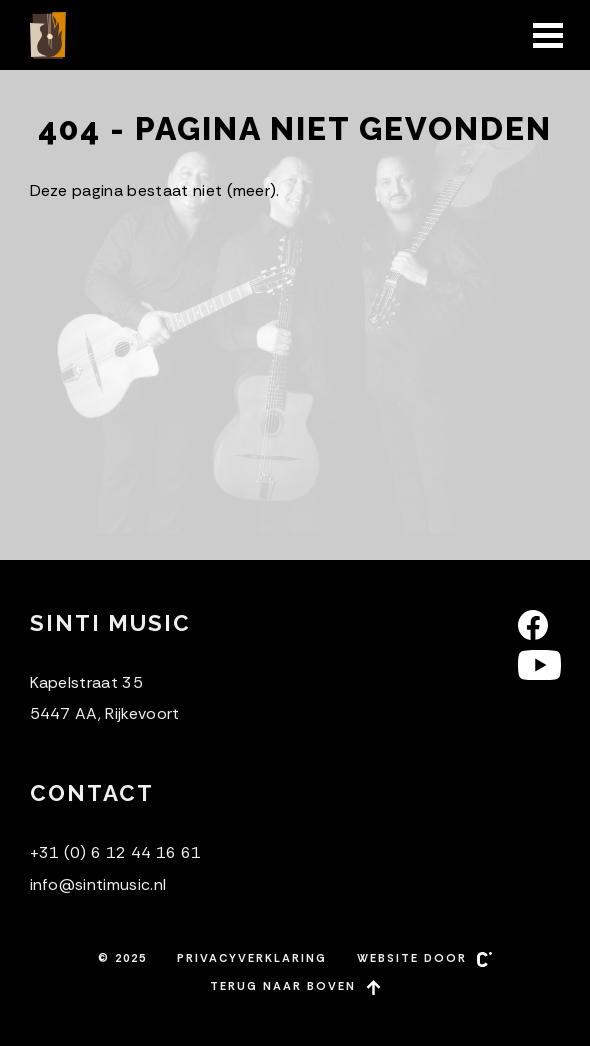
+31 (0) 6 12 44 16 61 (116, 852)
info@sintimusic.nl (98, 884)
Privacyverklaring (252, 958)
